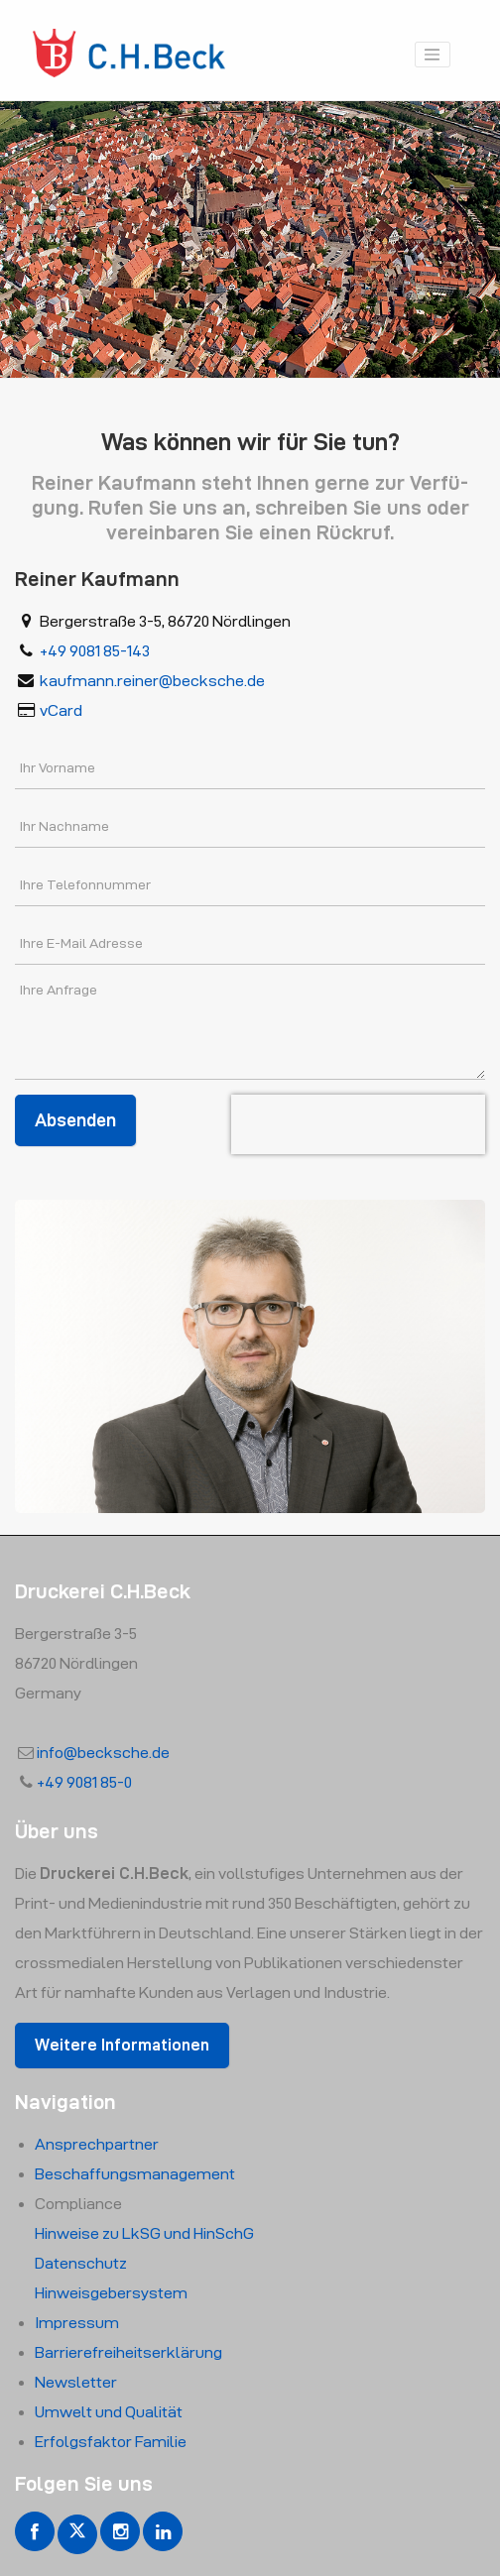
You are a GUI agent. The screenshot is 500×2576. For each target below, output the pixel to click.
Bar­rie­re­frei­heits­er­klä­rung (128, 2352)
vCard (61, 710)
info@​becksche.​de (103, 1752)
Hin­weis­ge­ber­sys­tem (111, 2292)
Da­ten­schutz (81, 2263)
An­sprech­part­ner (97, 2144)
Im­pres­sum (77, 2322)
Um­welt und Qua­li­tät (109, 2411)
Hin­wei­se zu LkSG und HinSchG (144, 2233)
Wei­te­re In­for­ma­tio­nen (122, 2045)
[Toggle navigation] (432, 54)
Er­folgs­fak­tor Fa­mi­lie (111, 2441)
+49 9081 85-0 (84, 1782)
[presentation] (358, 1124)
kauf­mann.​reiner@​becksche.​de (152, 680)
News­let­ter (76, 2382)
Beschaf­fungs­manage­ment (135, 2174)
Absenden (75, 1120)
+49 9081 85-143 (95, 651)
